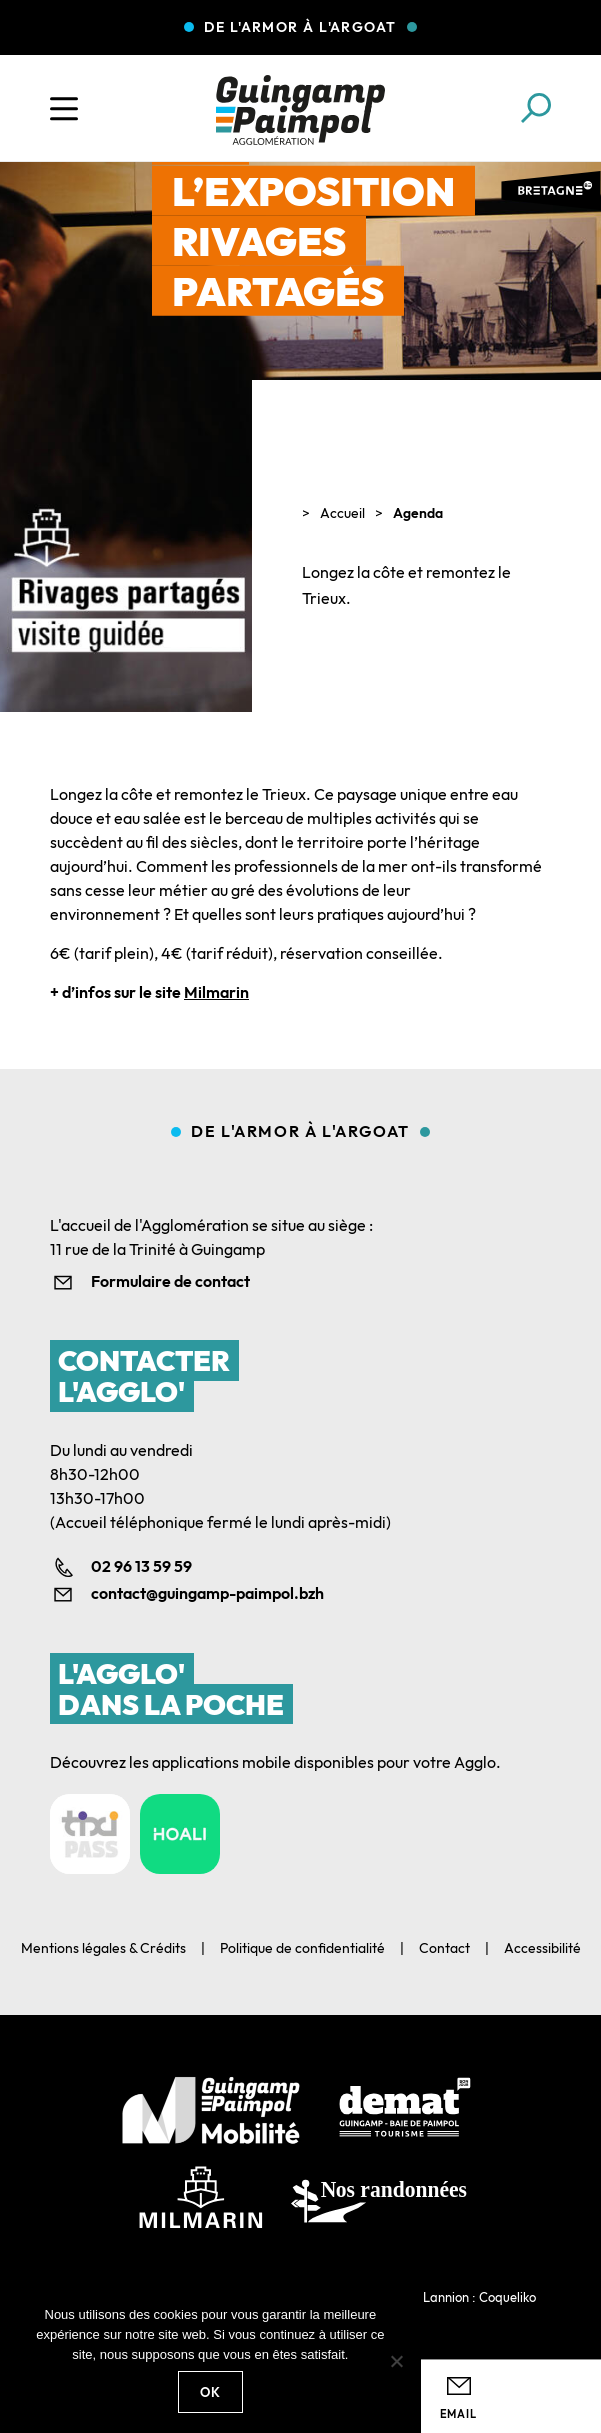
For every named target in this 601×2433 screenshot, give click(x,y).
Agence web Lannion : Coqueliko (442, 2297)
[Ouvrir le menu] (64, 109)
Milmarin (216, 992)
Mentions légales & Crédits (103, 1948)
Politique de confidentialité (302, 1948)
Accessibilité (542, 1948)
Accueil (342, 513)
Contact (444, 1948)
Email (458, 2414)
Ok (211, 2392)
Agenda (418, 513)
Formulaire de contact (170, 1281)
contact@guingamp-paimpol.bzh (207, 1593)
